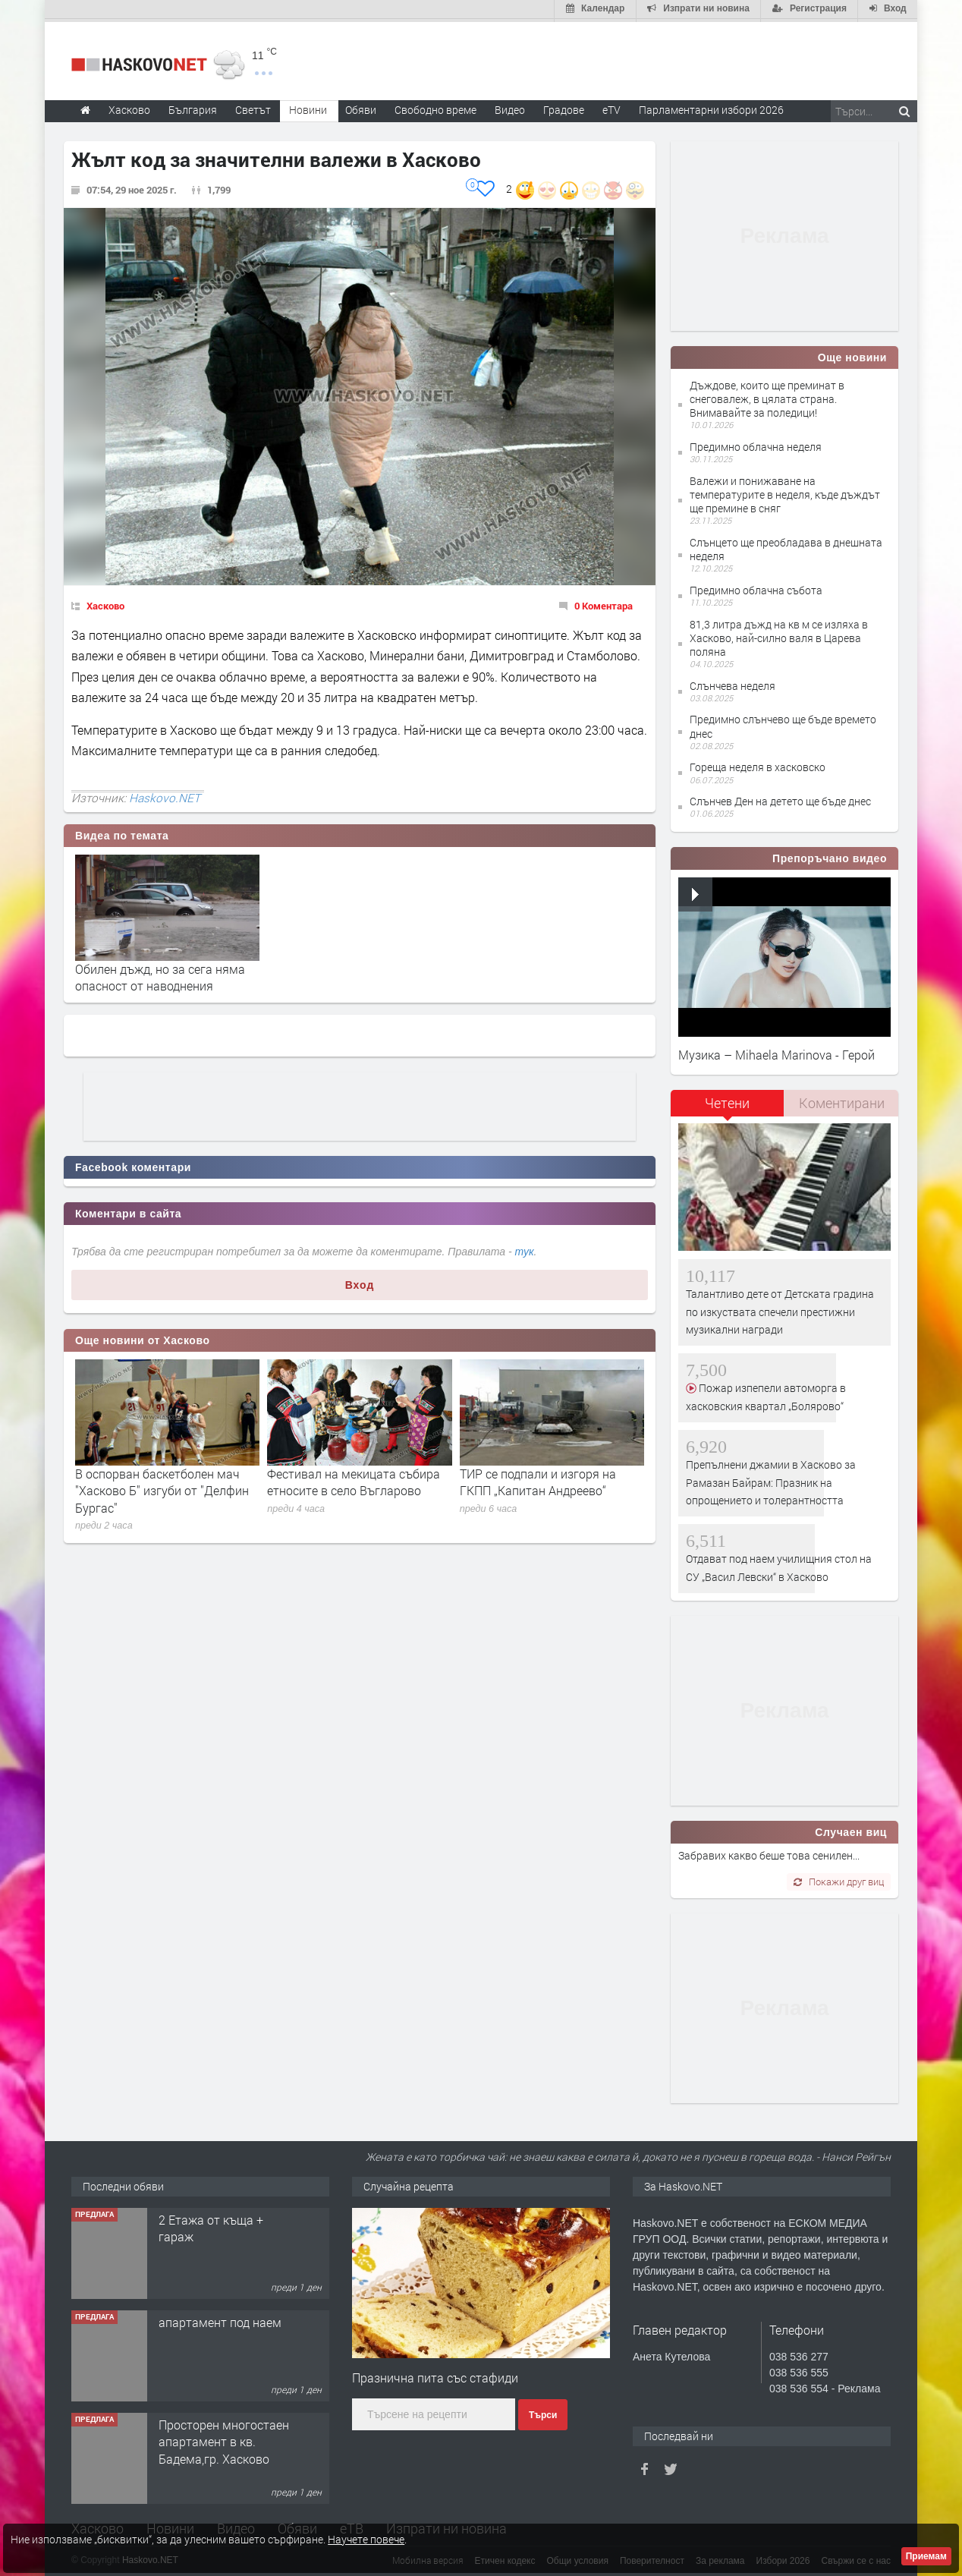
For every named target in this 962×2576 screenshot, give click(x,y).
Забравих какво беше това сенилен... (769, 1853)
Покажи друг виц (839, 1878)
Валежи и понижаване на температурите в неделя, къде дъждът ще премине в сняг (785, 491)
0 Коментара (603, 602)
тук (524, 1249)
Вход (360, 1282)
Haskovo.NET (164, 794)
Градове (563, 106)
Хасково (105, 602)
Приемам (926, 2556)
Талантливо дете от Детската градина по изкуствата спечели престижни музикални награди (780, 1309)
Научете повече (366, 2539)
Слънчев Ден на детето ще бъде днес (780, 798)
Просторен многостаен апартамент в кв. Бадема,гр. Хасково (224, 2439)
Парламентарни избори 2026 (711, 106)
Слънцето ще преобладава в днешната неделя (786, 546)
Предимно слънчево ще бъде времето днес (783, 724)
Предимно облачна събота (756, 587)
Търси (543, 2412)
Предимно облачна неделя (756, 443)
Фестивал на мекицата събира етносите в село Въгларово (353, 1479)
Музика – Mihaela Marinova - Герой (776, 1052)
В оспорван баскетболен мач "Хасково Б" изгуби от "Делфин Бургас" (162, 1488)
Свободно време (435, 106)
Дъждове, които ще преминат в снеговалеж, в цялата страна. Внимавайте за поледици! (767, 396)
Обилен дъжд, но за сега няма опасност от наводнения (160, 974)
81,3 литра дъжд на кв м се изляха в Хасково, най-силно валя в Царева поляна (779, 635)
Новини (308, 106)
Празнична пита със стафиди (435, 2375)
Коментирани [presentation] (842, 1100)
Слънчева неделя (732, 682)
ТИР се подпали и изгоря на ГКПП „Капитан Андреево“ (538, 1479)
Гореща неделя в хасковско (757, 764)
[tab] (727, 1105)
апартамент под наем (220, 2319)
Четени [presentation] (727, 1100)
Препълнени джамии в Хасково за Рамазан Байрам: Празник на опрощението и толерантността (771, 1480)
